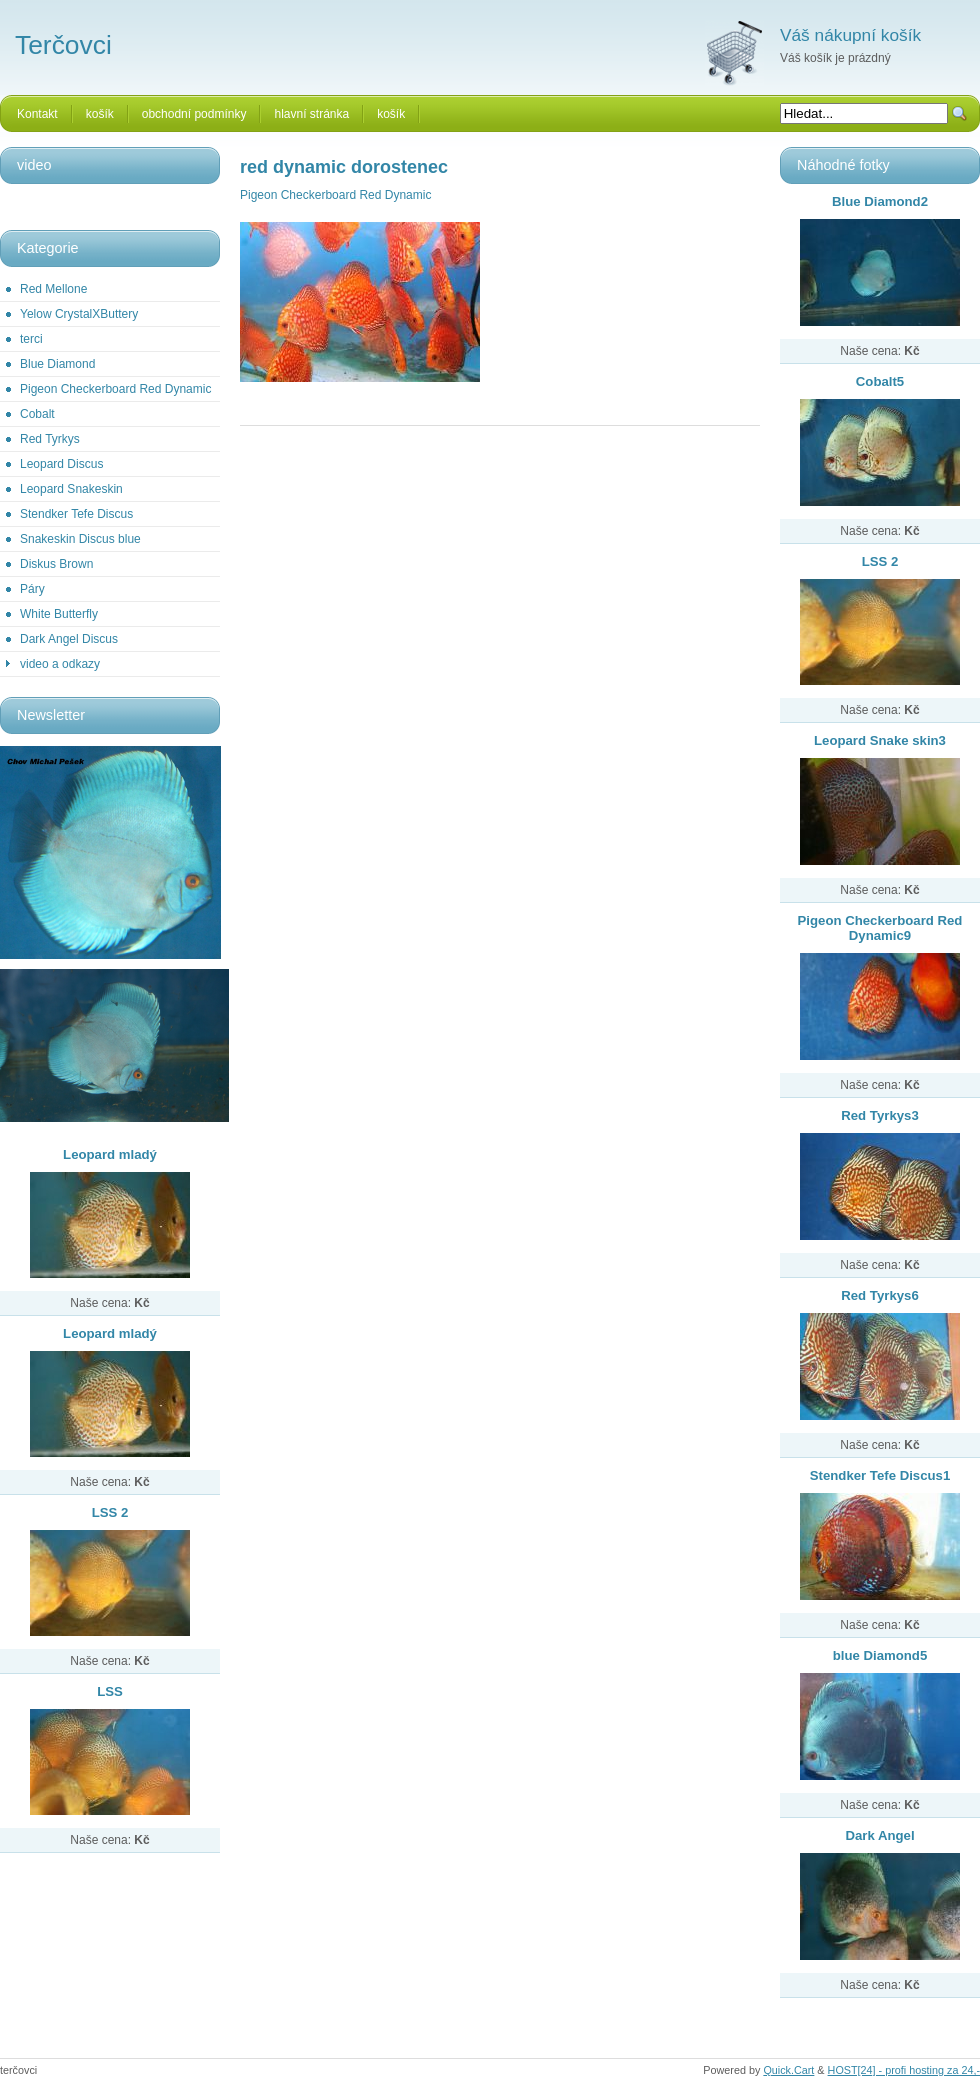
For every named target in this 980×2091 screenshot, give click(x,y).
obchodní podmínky (194, 114)
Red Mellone (53, 289)
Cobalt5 (880, 381)
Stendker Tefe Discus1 (880, 1475)
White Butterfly (59, 614)
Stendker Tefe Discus (76, 514)
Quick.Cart (788, 2070)
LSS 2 (110, 1512)
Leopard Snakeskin (71, 489)
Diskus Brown (56, 564)
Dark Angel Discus (69, 639)
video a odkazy (60, 664)
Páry (32, 589)
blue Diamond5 (880, 1655)
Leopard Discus (61, 464)
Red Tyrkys (50, 439)
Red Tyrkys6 (879, 1295)
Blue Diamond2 (880, 201)
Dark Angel (879, 1835)
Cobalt (37, 414)
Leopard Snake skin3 (880, 740)
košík (100, 114)
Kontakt (37, 114)
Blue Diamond (57, 364)
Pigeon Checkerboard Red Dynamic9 (880, 928)
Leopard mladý (110, 1154)
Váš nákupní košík (850, 35)
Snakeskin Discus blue (80, 539)
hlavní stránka (311, 114)
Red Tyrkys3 (879, 1115)
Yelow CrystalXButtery (79, 314)
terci (31, 339)
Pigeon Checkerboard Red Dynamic (115, 389)
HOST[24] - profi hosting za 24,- (904, 2070)
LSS (110, 1691)
